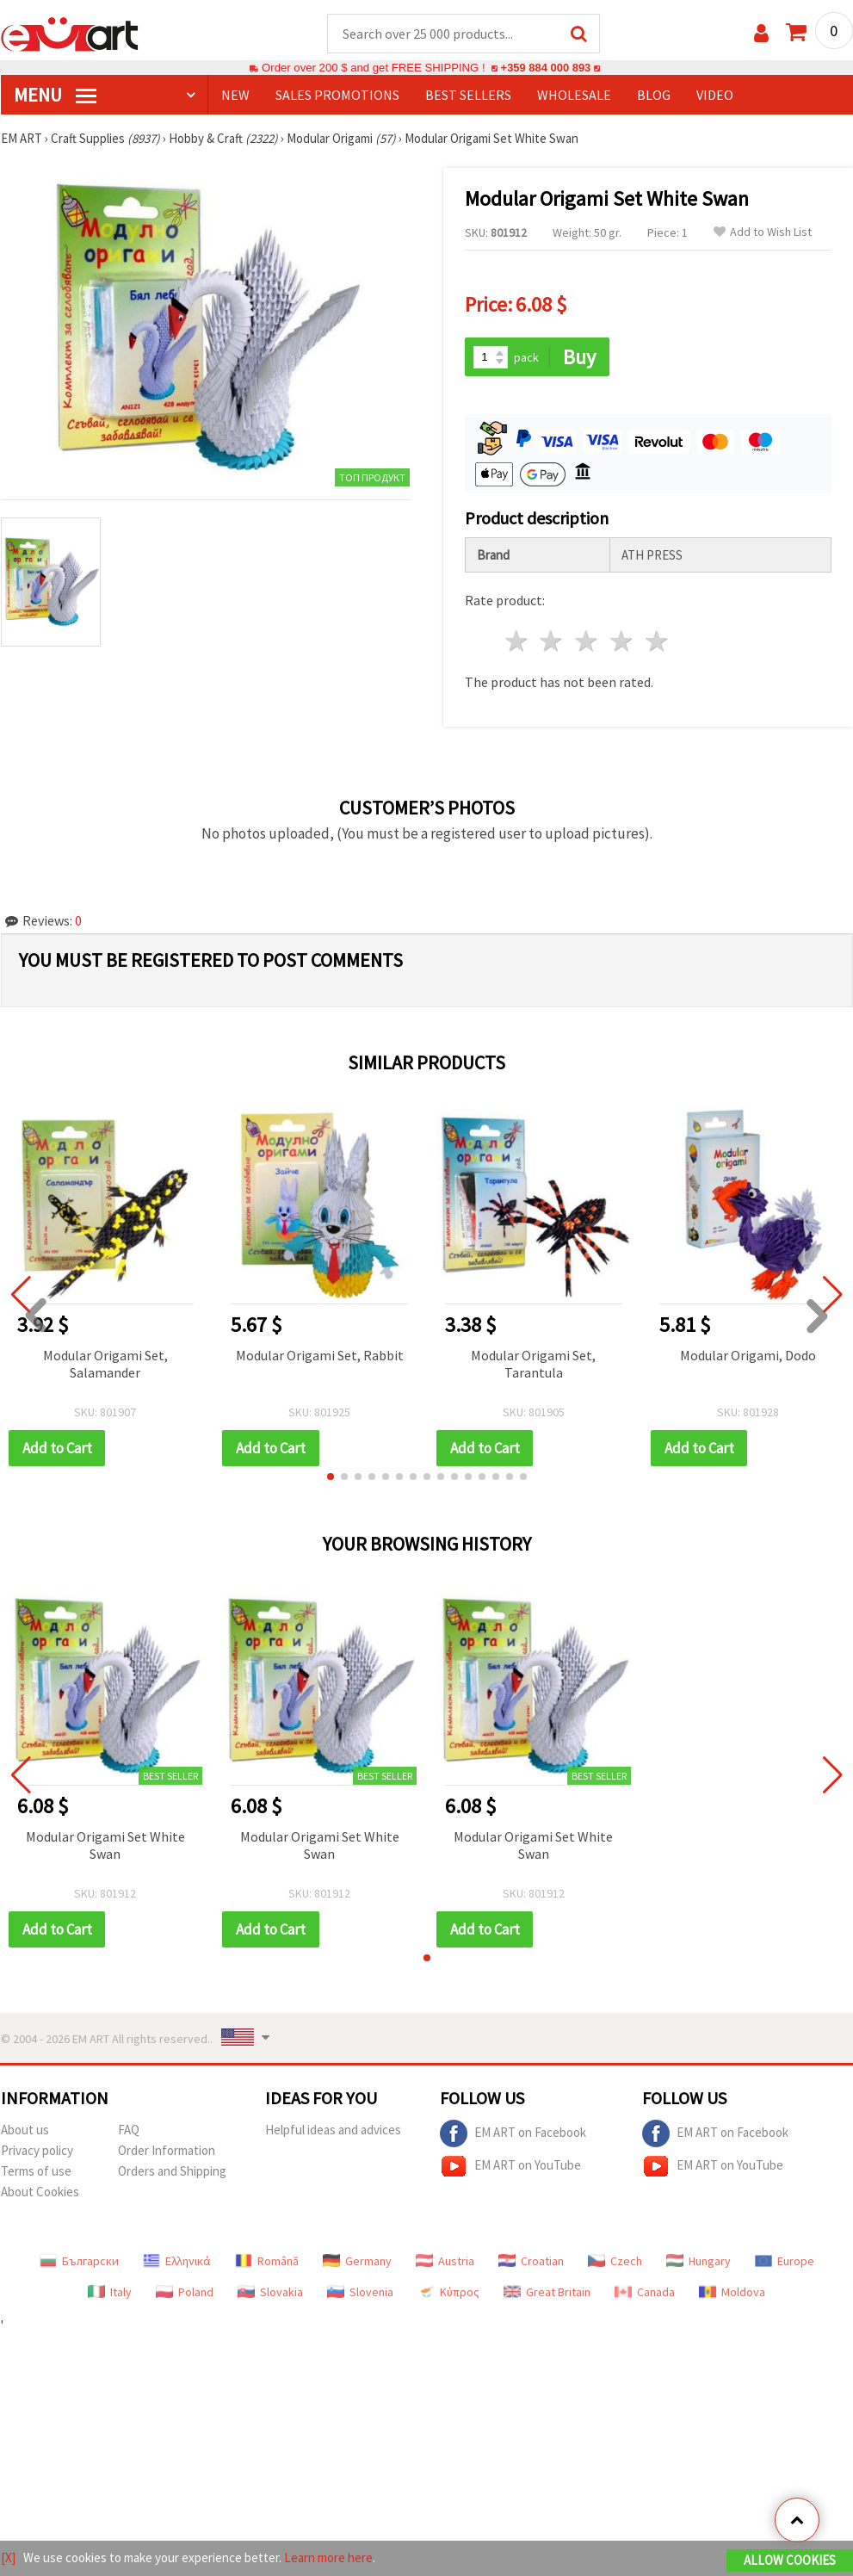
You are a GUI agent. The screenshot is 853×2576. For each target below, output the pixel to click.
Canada (645, 2292)
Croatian (531, 2261)
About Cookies (40, 2192)
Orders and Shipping (172, 2172)
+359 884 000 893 (545, 68)
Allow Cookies (790, 2560)
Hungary (698, 2261)
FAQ (128, 2130)
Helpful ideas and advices (333, 2130)
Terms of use (36, 2172)
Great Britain (547, 2292)
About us (25, 2130)
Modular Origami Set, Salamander (105, 1364)
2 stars (552, 642)
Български (79, 2261)
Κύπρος (448, 2292)
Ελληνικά (177, 2261)
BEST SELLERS (468, 95)
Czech (615, 2261)
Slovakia (270, 2292)
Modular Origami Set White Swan (105, 1846)
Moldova (732, 2292)
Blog (654, 95)
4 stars (622, 642)
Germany (357, 2261)
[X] (8, 2557)
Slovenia (360, 2292)
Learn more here (328, 2557)
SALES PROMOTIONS (337, 95)
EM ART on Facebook (513, 2134)
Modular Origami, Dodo (748, 1356)
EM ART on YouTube (510, 2167)
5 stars (657, 642)
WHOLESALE (574, 95)
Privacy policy (37, 2151)
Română (267, 2261)
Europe (784, 2261)
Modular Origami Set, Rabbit (320, 1356)
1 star (517, 642)
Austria (445, 2261)
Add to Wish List (763, 232)
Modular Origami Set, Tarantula (533, 1364)
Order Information (166, 2151)
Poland (184, 2292)
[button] (330, 1477)
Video (714, 95)
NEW (235, 95)
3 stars (587, 642)
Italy (110, 2292)
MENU (55, 96)
